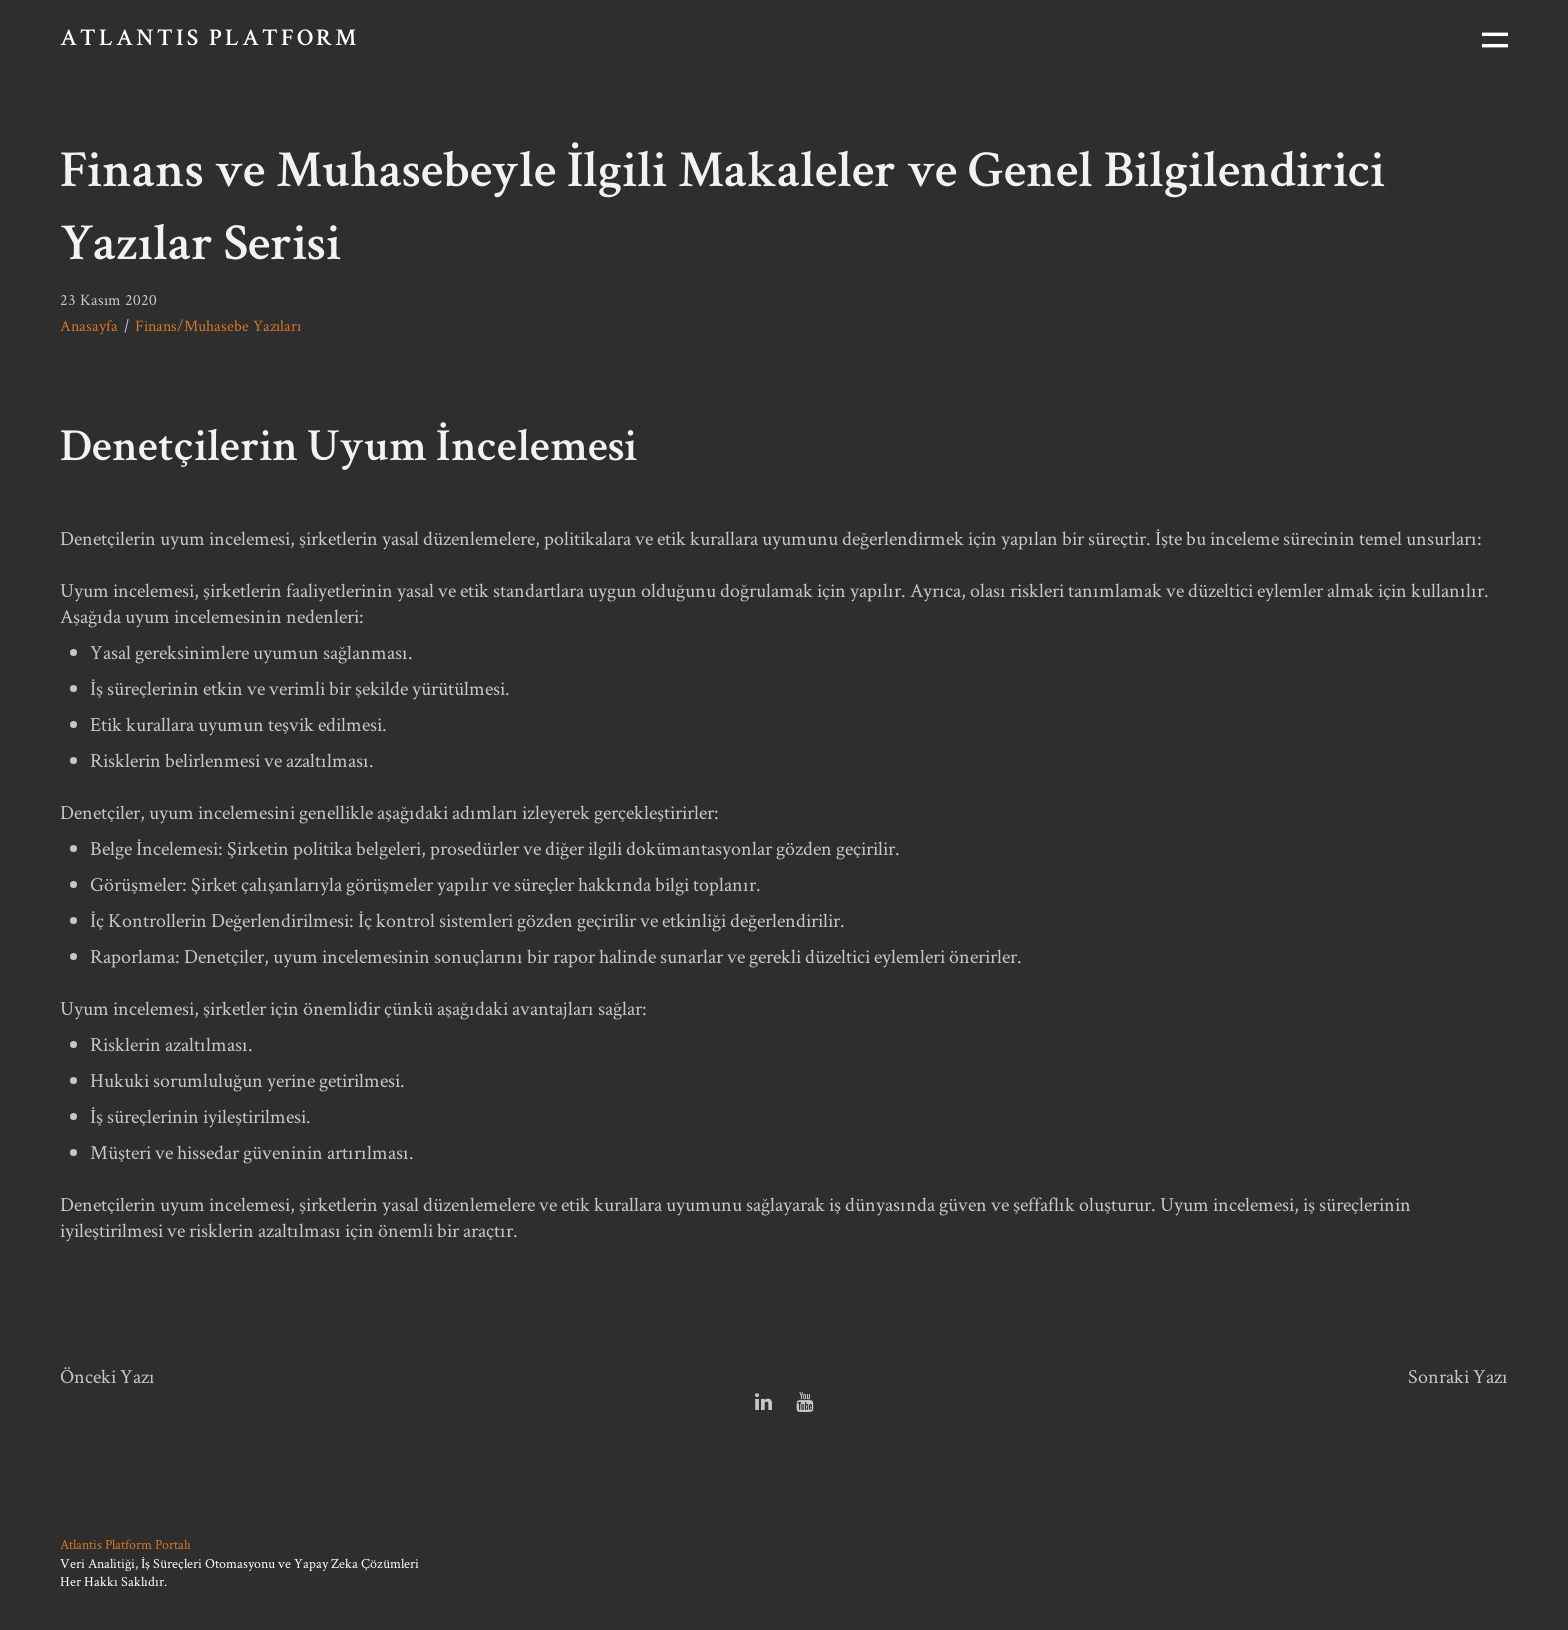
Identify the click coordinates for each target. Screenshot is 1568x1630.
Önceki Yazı (107, 1376)
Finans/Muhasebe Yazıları (218, 325)
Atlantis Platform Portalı (125, 1544)
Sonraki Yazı (1458, 1376)
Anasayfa (89, 325)
